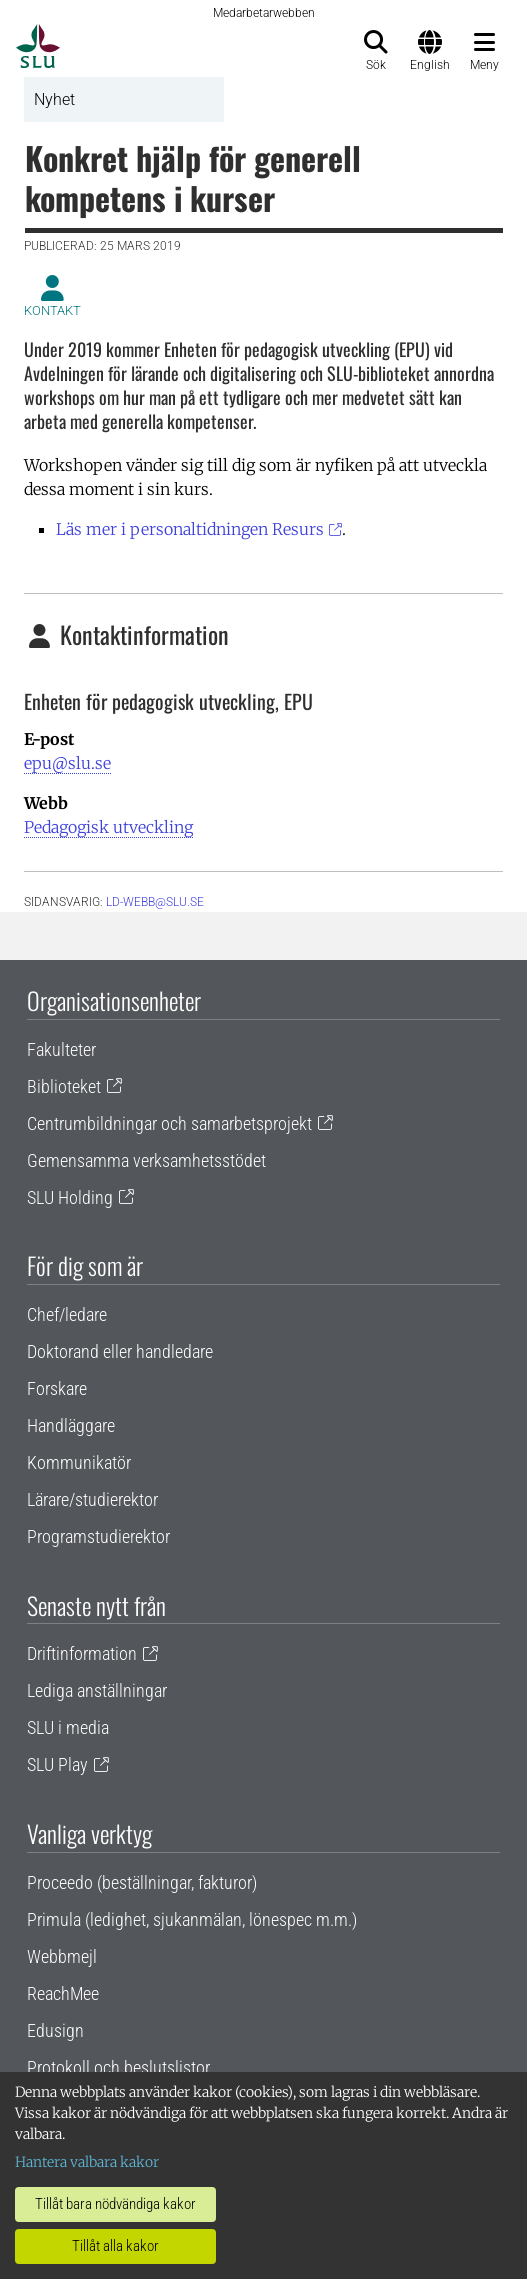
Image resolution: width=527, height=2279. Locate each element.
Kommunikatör (79, 1462)
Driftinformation (82, 1653)
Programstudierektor (98, 1536)
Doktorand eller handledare (120, 1351)
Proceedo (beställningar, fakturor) (142, 1882)
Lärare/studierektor (92, 1499)
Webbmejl (62, 1956)
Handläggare (71, 1425)
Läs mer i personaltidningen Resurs (190, 529)
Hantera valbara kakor (87, 2162)
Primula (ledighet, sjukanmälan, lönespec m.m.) (192, 1919)
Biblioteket (64, 1086)
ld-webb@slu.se (155, 902)
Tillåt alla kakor (115, 2246)
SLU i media (68, 1727)
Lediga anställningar (97, 1690)
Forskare (57, 1388)
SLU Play (57, 1764)
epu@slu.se (67, 763)
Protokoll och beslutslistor (118, 2067)
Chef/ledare (67, 1314)
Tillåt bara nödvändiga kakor (115, 2204)
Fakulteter (61, 1049)
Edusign (55, 2030)
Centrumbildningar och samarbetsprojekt (169, 1123)
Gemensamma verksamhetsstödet (146, 1160)
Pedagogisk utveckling (108, 827)
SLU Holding (70, 1197)
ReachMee (63, 1993)
